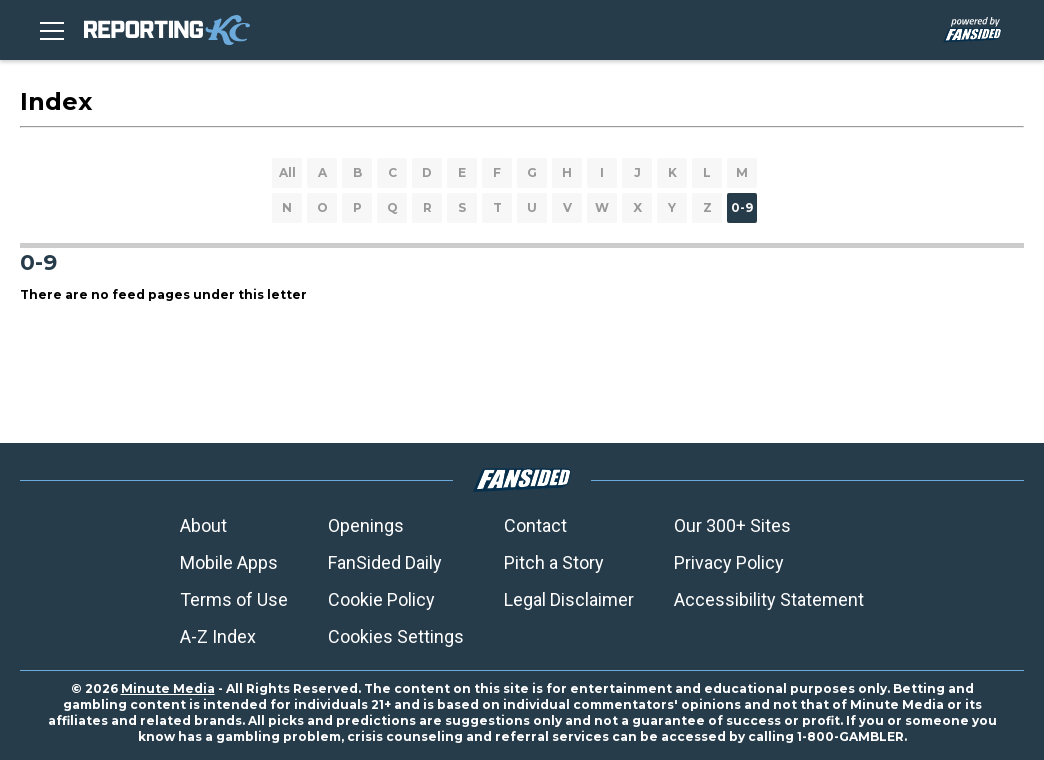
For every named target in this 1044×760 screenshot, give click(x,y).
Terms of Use (234, 599)
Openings (366, 525)
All (287, 172)
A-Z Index (218, 636)
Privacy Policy (729, 562)
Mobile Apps (229, 562)
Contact (535, 525)
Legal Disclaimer (569, 599)
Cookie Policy (381, 599)
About (203, 525)
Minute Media (168, 688)
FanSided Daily (385, 562)
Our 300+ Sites (732, 525)
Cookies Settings (396, 636)
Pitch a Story (554, 562)
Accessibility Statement (769, 599)
